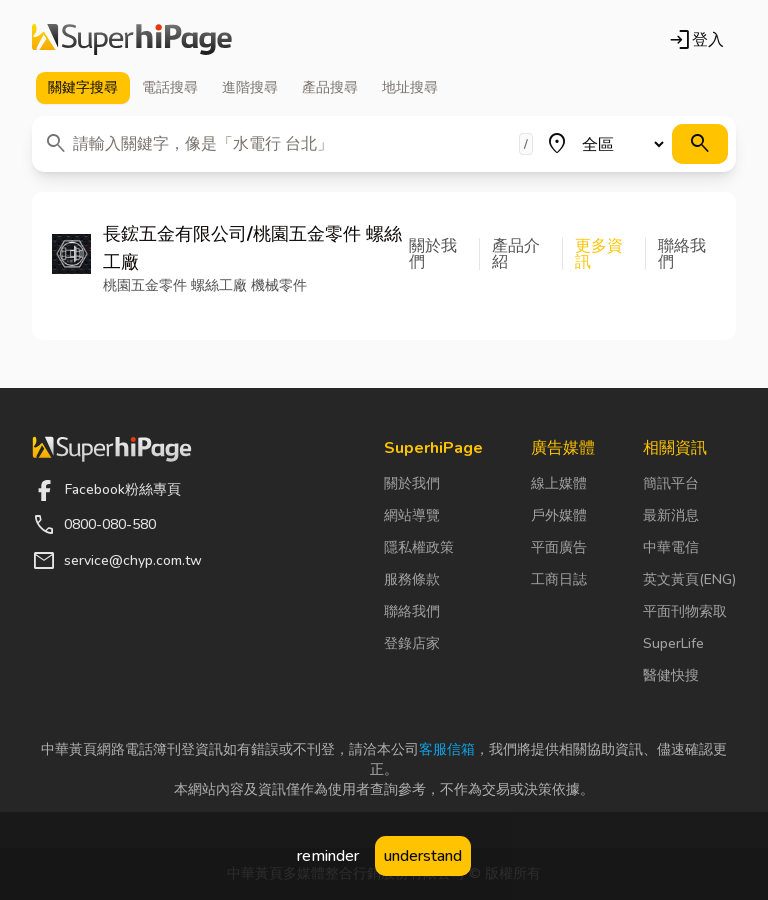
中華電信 (671, 547)
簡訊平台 (671, 483)
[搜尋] (700, 144)
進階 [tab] (250, 88)
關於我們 (412, 483)
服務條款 (412, 579)
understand (423, 856)
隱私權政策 (419, 547)
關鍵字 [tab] (83, 88)
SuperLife (673, 643)
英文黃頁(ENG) (689, 579)
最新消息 (671, 515)
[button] (444, 254)
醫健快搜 (671, 675)
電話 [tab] (170, 88)
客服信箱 (447, 749)
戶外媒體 (559, 515)
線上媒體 (559, 483)
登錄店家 (412, 643)
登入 (696, 40)
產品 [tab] (330, 88)
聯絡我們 (412, 611)
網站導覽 (412, 515)
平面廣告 (559, 547)
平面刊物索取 (685, 611)
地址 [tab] (410, 88)
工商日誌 (559, 579)
